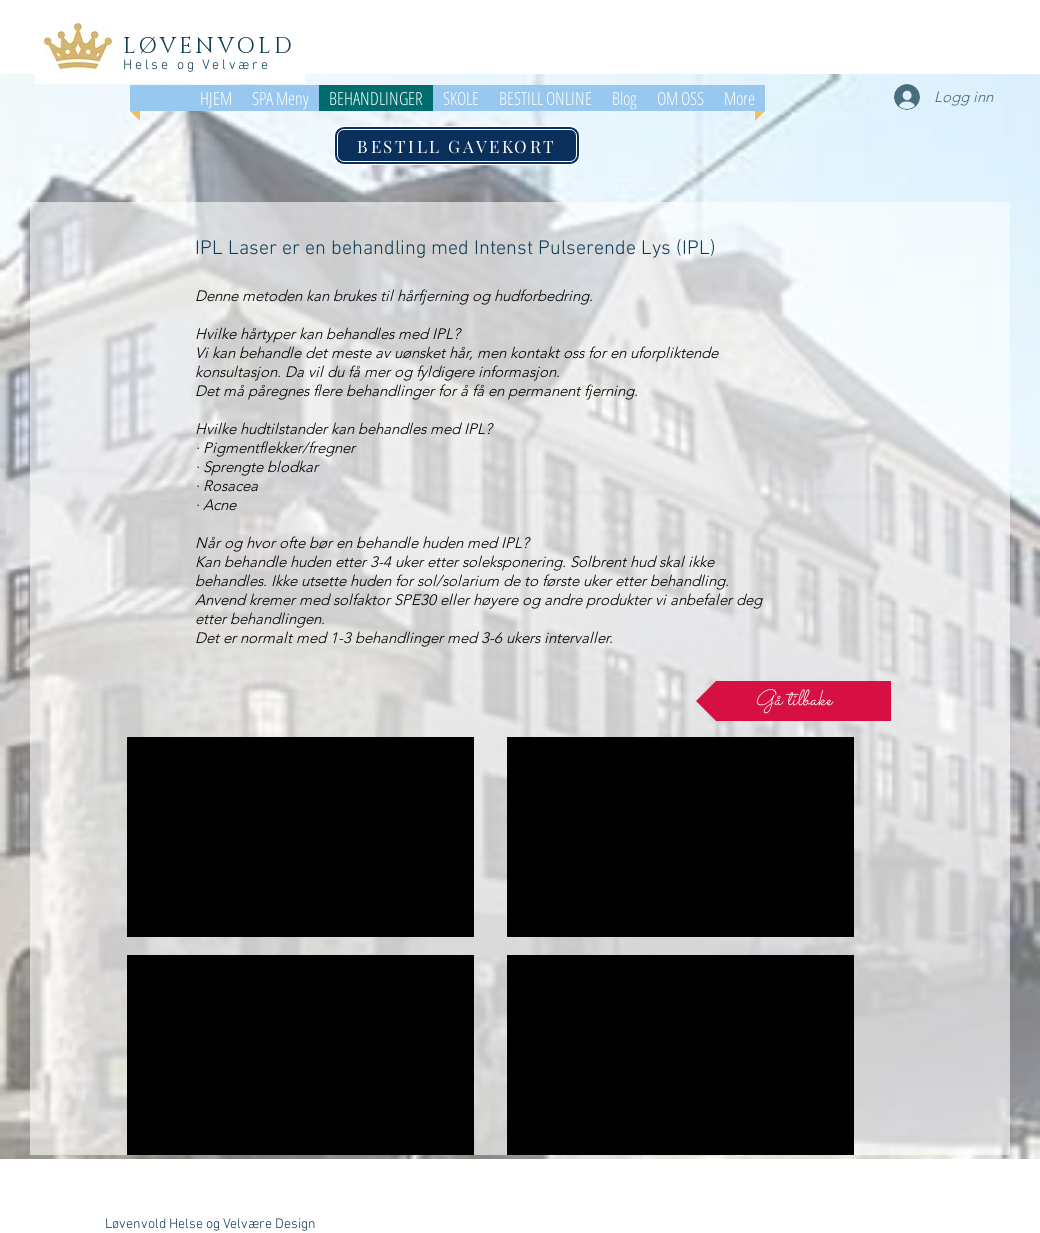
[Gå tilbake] (793, 701)
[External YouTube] (300, 837)
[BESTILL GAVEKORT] (457, 145)
